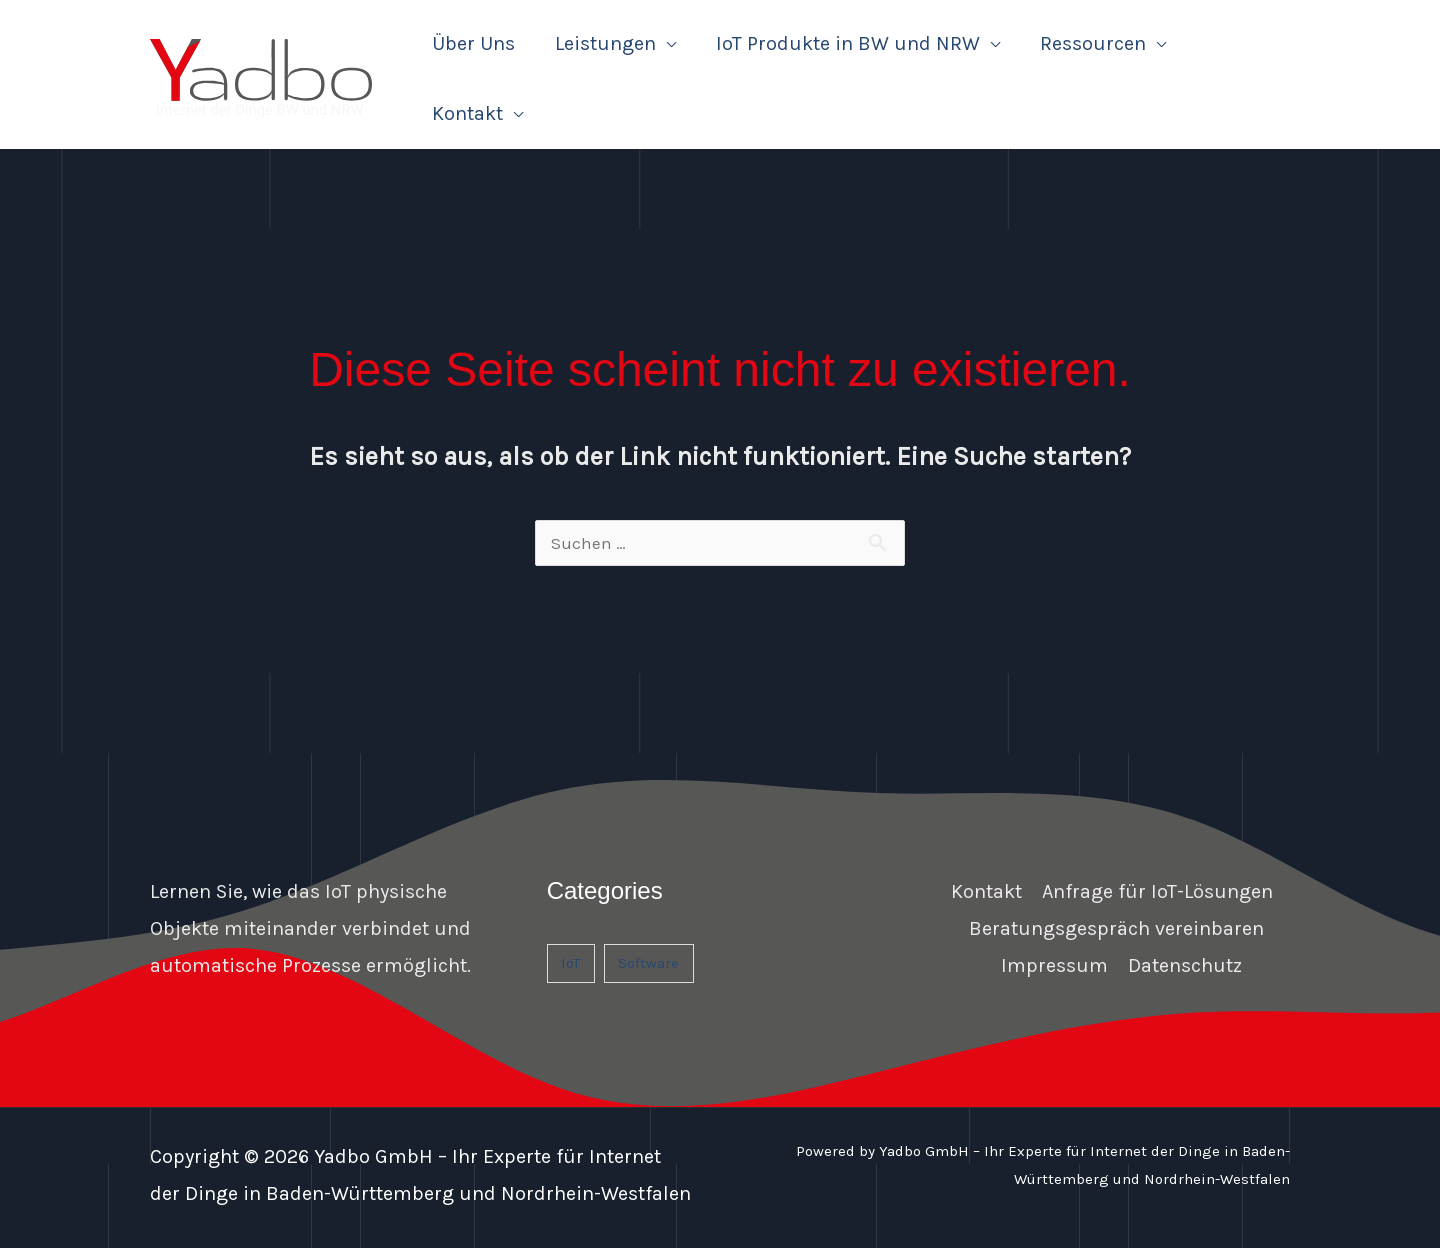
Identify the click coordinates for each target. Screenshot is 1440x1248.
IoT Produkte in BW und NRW (848, 43)
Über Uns (473, 43)
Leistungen (605, 43)
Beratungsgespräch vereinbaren (1116, 928)
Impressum (1054, 965)
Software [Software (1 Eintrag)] (648, 963)
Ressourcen (1093, 43)
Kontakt (467, 113)
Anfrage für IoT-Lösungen (1157, 891)
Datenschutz (1185, 965)
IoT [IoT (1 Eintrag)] (570, 963)
